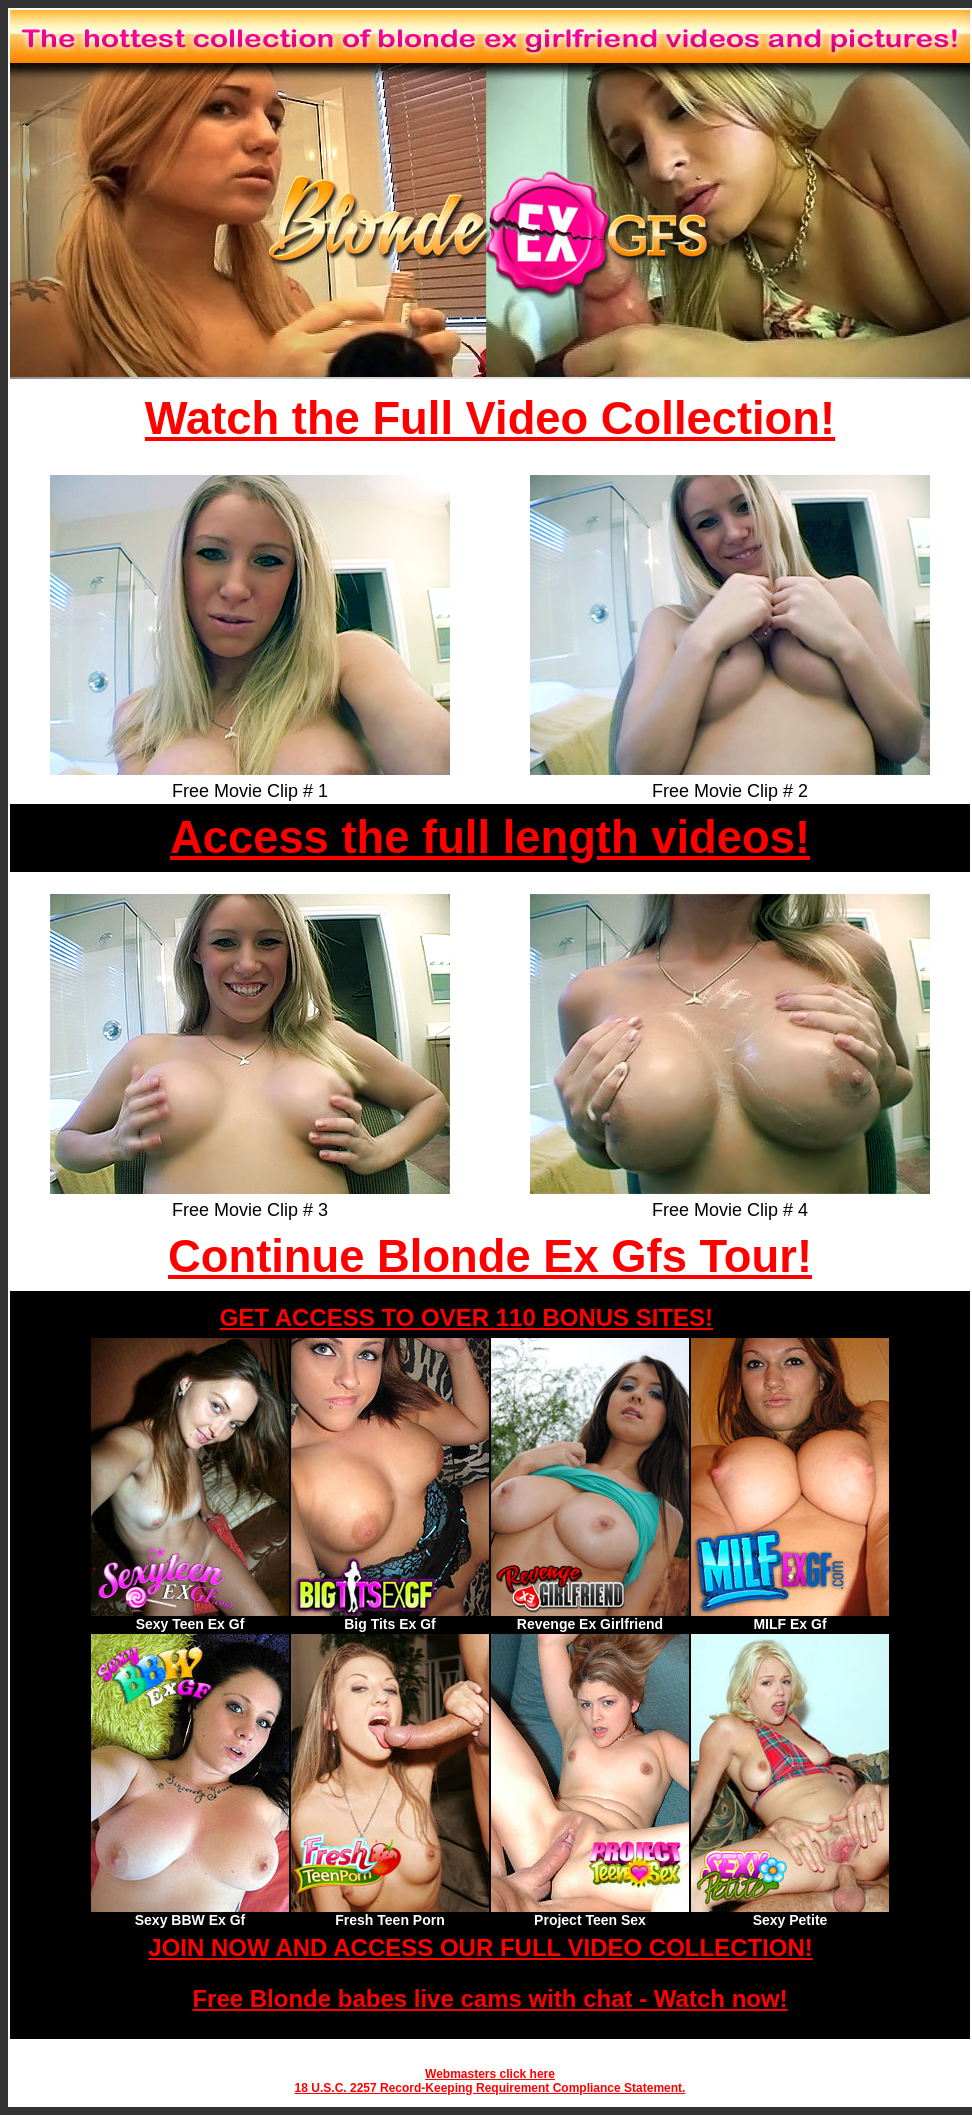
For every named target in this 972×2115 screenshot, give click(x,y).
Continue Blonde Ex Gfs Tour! (490, 1256)
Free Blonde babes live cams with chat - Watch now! (489, 1998)
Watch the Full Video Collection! (490, 418)
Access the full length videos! (490, 837)
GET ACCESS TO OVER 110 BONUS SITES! (466, 1317)
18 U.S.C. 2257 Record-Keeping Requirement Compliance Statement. (490, 2088)
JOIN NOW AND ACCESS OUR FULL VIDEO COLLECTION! (480, 1947)
